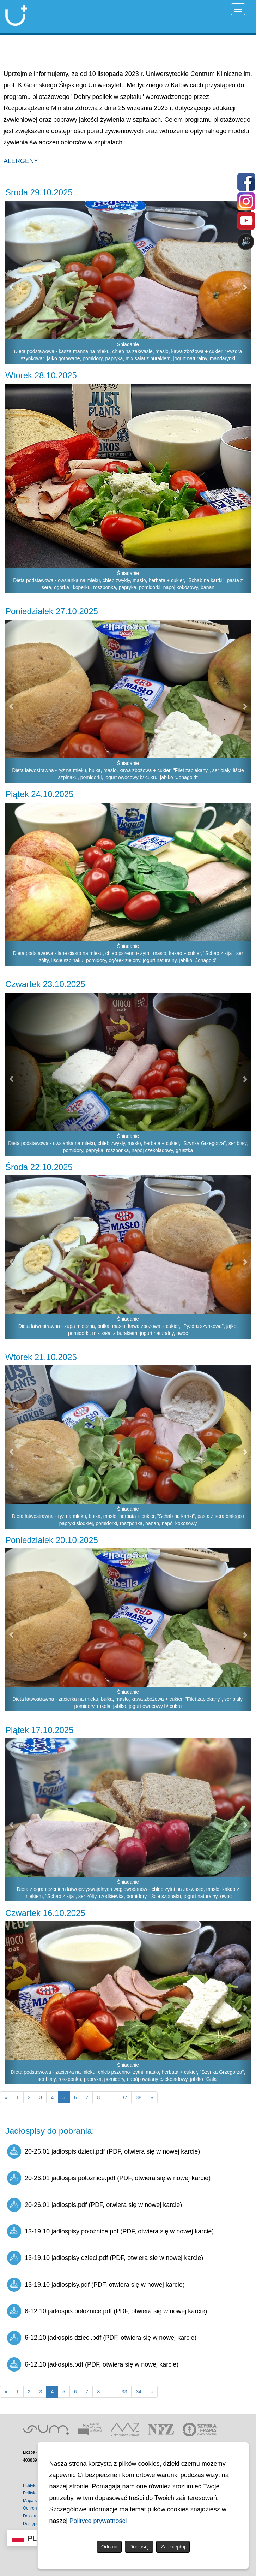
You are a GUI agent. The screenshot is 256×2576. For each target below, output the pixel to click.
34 (138, 2391)
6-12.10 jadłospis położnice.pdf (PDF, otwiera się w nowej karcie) (107, 2311)
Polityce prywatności (98, 2520)
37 (124, 2097)
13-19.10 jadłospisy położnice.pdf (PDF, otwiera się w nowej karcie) (110, 2231)
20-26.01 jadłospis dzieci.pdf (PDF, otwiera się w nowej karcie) (103, 2151)
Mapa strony (34, 2500)
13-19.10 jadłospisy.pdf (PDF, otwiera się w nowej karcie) (96, 2285)
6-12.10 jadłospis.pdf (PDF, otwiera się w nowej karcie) (92, 2364)
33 (124, 2391)
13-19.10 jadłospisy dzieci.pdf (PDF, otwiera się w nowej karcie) (105, 2258)
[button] (11, 282)
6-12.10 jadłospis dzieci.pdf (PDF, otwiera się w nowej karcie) (101, 2338)
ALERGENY (21, 161)
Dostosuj (138, 2547)
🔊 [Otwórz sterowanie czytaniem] (246, 241)
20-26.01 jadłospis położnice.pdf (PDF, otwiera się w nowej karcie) (109, 2178)
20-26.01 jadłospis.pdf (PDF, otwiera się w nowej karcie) (94, 2205)
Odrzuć (109, 2547)
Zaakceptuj (173, 2547)
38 (138, 2097)
